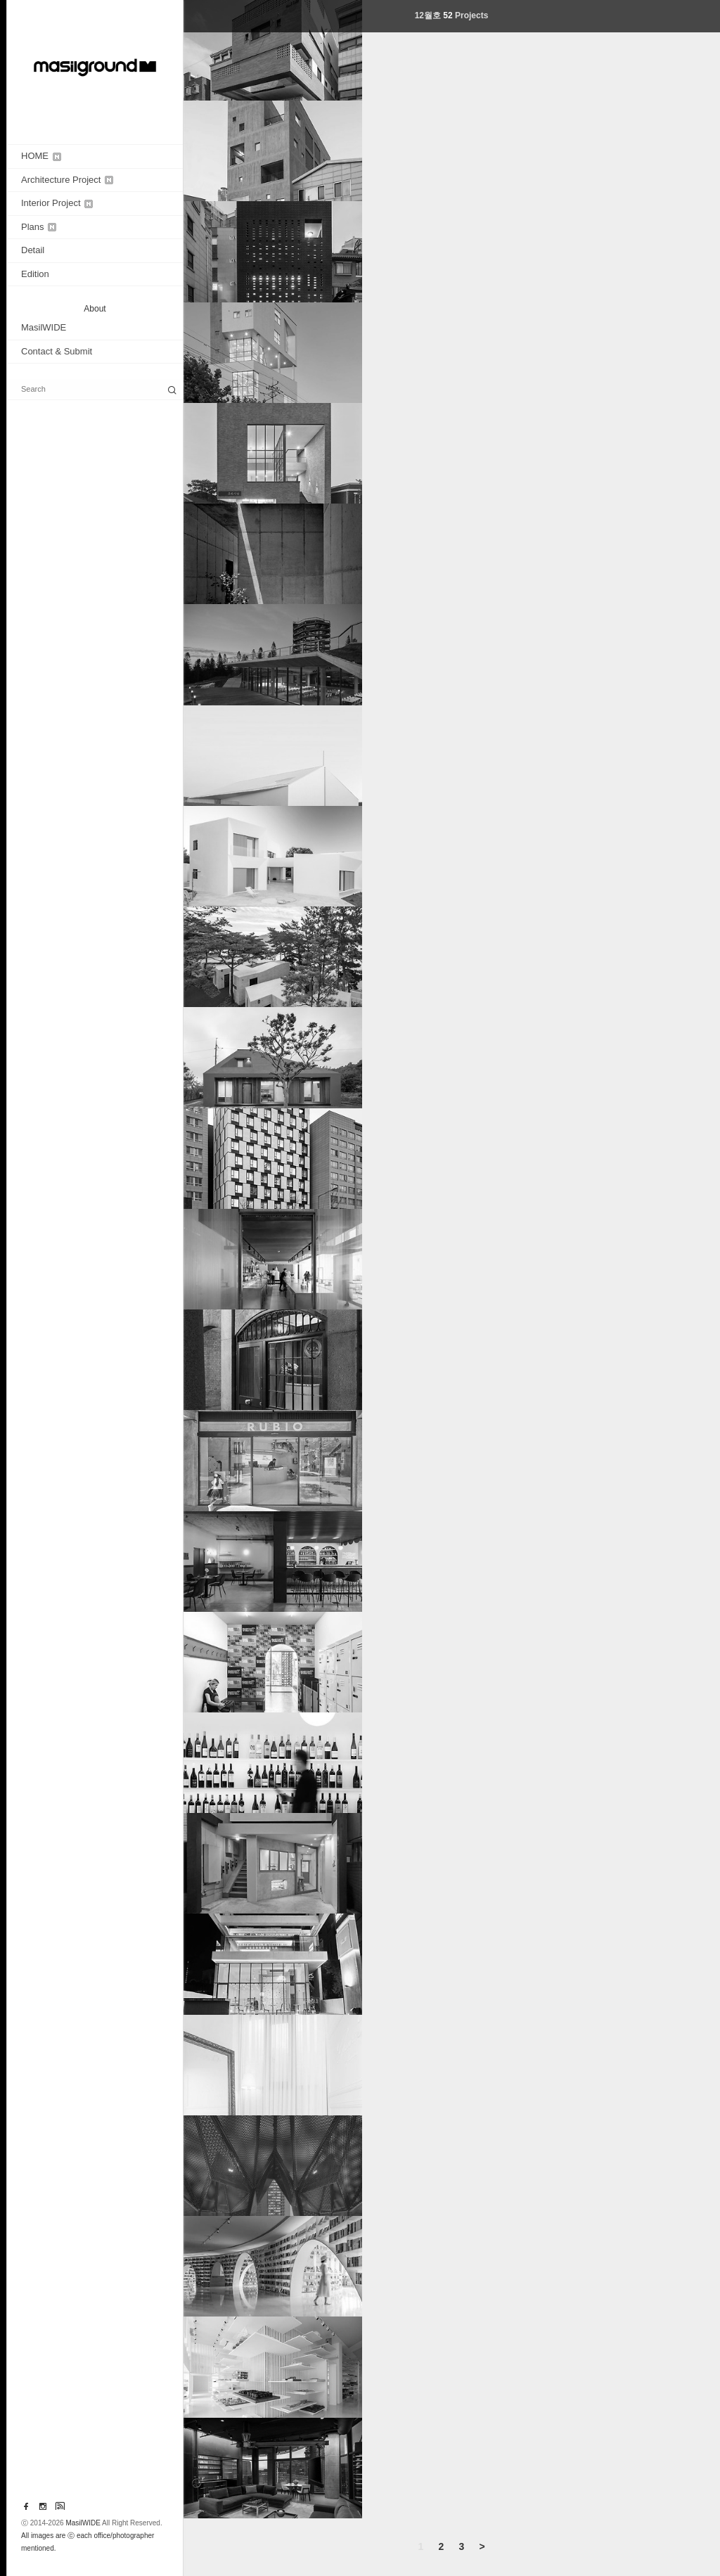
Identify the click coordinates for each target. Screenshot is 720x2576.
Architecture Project (67, 179)
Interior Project (57, 203)
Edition (35, 274)
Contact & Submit (56, 351)
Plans (38, 227)
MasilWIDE (43, 327)
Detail (32, 250)
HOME (41, 155)
